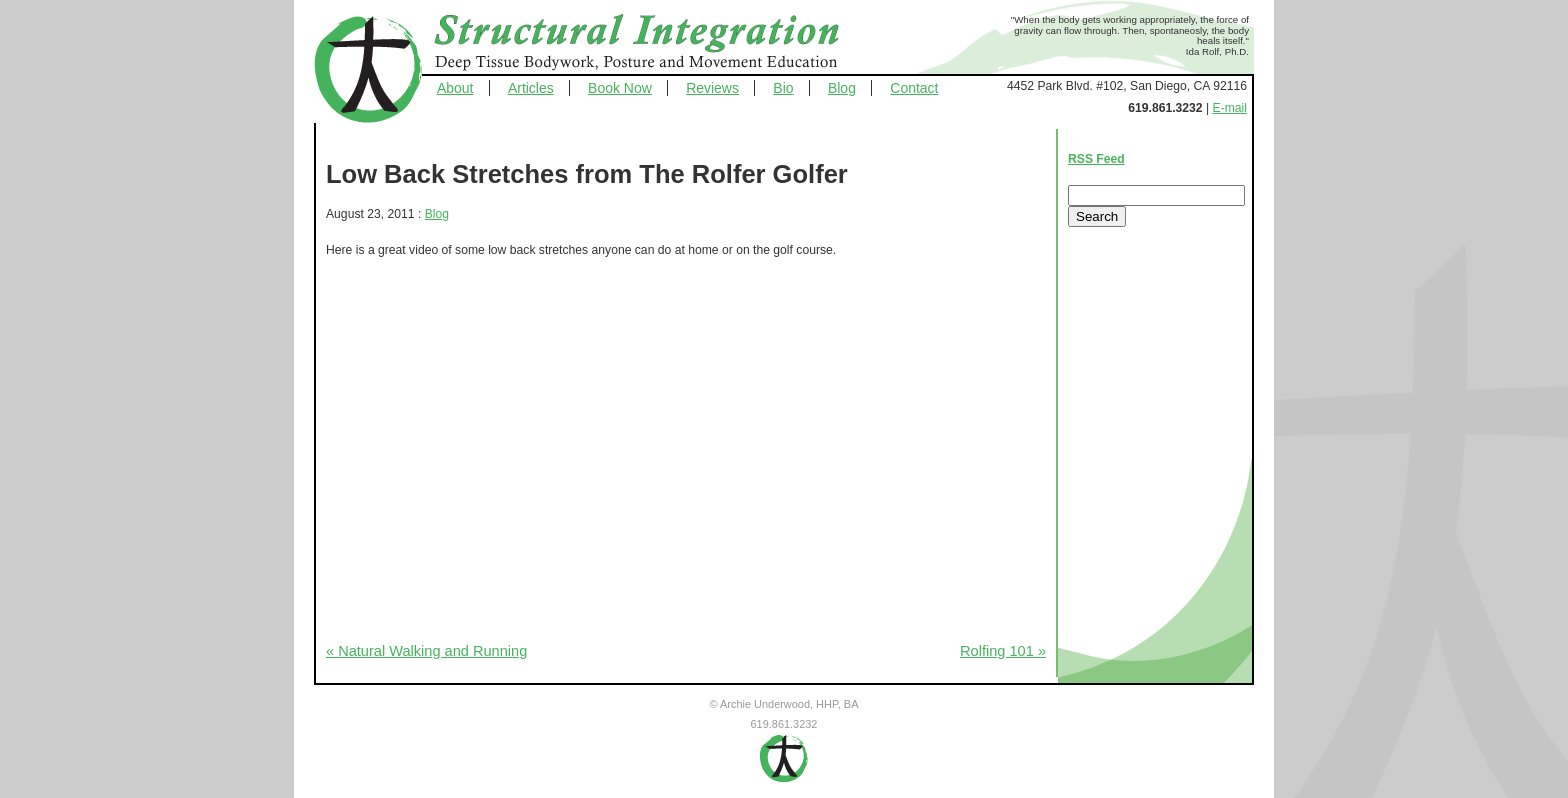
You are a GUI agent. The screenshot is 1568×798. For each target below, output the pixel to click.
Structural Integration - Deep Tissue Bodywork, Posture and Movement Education (659, 44)
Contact (914, 88)
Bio (783, 88)
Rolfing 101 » (1003, 651)
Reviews (712, 88)
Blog (842, 88)
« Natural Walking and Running (426, 651)
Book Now (620, 88)
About (455, 88)
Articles (531, 88)
